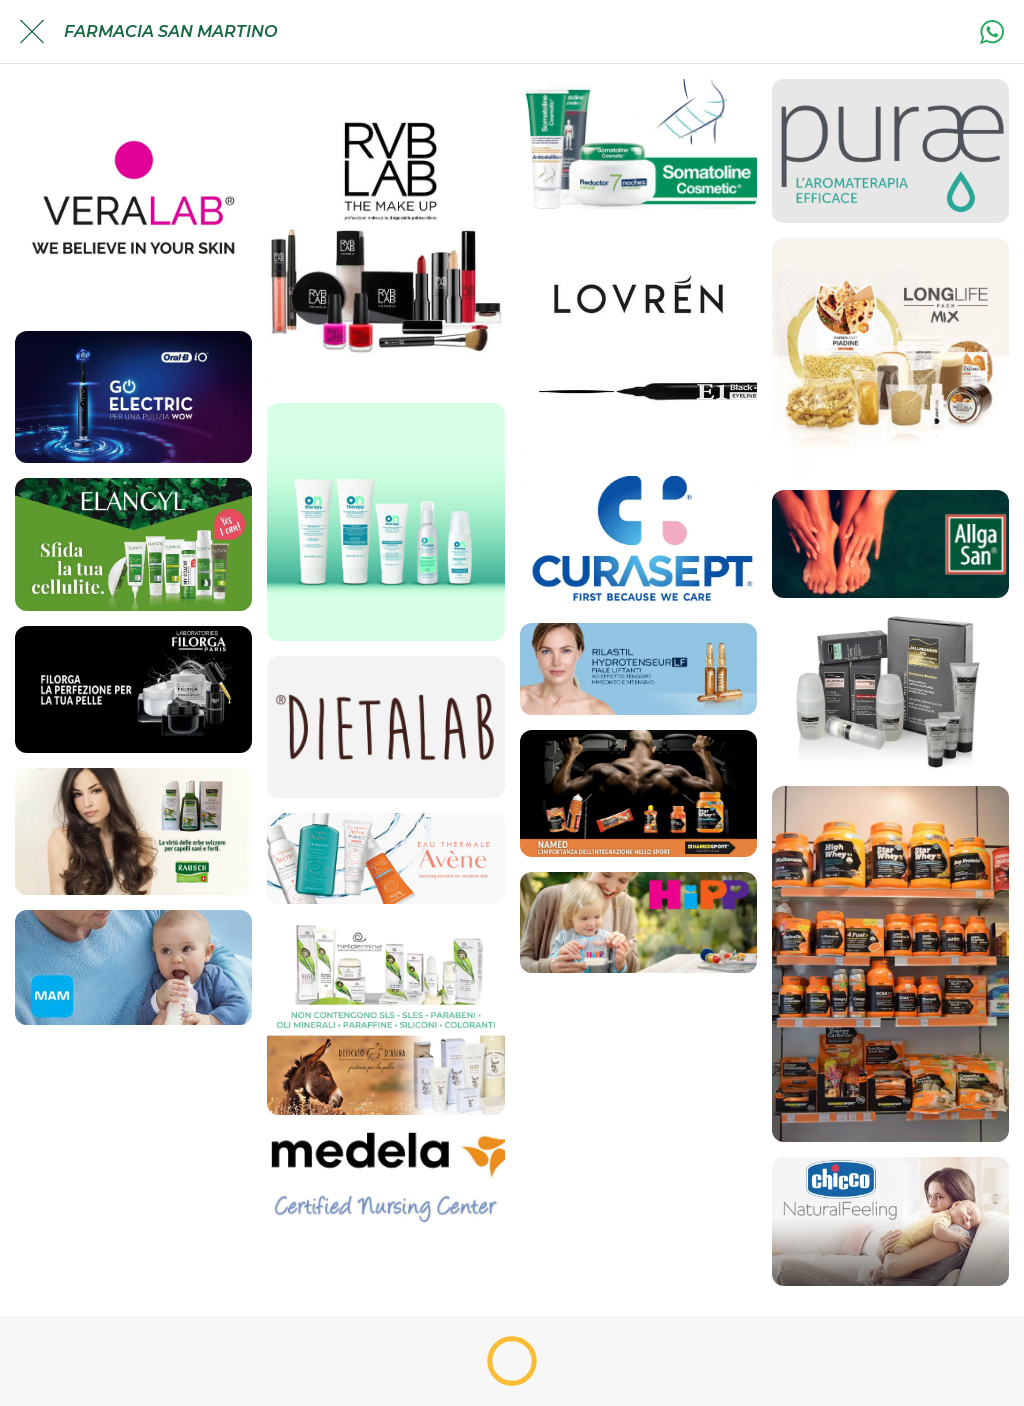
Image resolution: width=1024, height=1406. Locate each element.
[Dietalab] (385, 727)
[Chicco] (890, 1221)
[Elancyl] (133, 544)
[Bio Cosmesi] (385, 1017)
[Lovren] (638, 342)
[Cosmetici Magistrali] (890, 692)
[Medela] (385, 1177)
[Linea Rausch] (133, 831)
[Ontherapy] (385, 521)
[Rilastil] (638, 669)
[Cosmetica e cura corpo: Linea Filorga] (133, 689)
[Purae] (890, 151)
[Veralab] (133, 197)
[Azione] (992, 32)
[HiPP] (638, 922)
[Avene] (385, 858)
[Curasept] (638, 542)
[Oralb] (133, 397)
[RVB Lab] (385, 233)
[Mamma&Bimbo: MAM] (133, 967)
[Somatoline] (638, 144)
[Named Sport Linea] (890, 964)
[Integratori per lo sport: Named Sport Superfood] (638, 793)
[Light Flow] (890, 356)
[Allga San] (890, 544)
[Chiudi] (32, 32)
